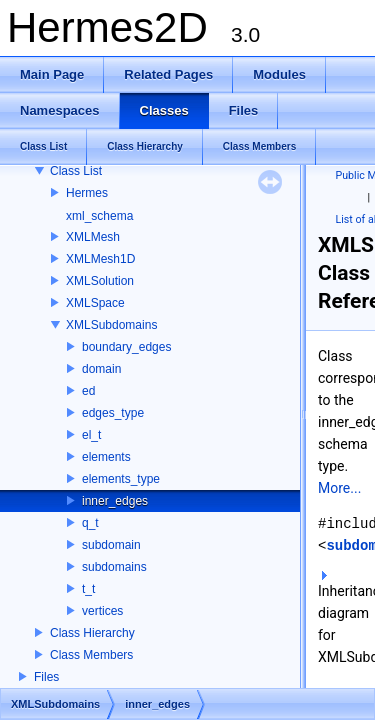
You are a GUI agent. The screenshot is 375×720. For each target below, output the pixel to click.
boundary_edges (126, 347)
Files (46, 677)
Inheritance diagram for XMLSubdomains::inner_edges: (342, 618)
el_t (91, 435)
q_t (90, 523)
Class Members (91, 655)
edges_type (113, 413)
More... (339, 488)
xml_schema (99, 216)
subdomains (114, 567)
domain (101, 369)
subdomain (111, 545)
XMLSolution (100, 281)
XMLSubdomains (111, 325)
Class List (76, 171)
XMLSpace (95, 303)
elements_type (121, 479)
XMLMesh (93, 237)
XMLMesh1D (100, 259)
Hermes (87, 193)
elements (106, 457)
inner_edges (115, 501)
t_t (88, 589)
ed (88, 391)
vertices (102, 611)
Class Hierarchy (92, 633)
